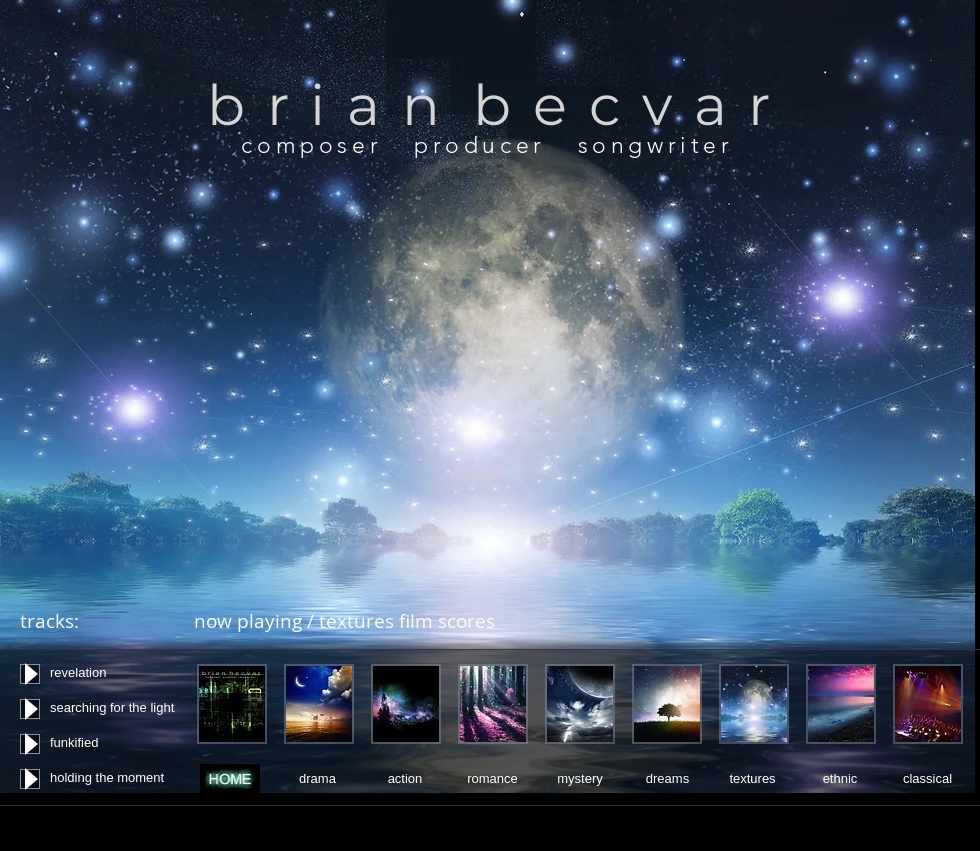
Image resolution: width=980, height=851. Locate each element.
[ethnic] (840, 779)
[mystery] (580, 778)
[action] (405, 779)
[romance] (492, 779)
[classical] (927, 778)
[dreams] (667, 778)
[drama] (317, 779)
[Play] (30, 674)
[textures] (752, 778)
